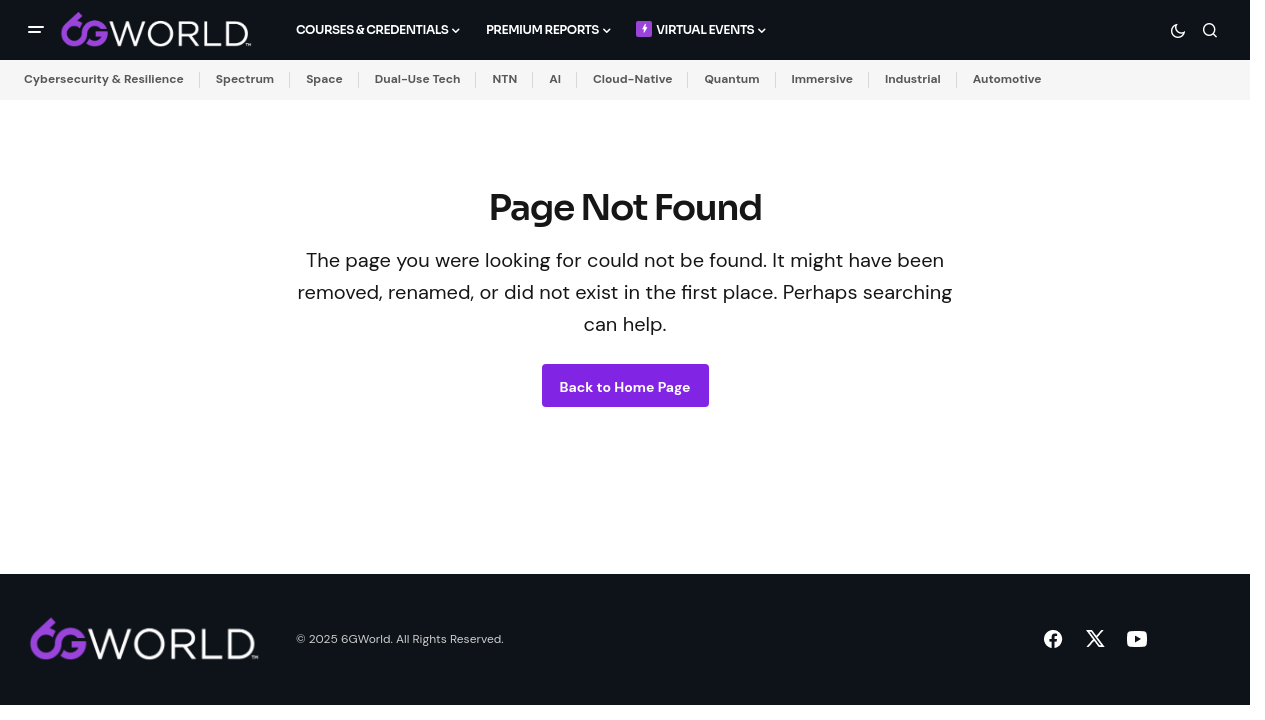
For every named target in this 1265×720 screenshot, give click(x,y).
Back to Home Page (625, 387)
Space (324, 79)
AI (555, 79)
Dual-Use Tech (418, 79)
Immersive (822, 79)
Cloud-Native (632, 79)
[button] (36, 30)
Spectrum (245, 79)
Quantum (731, 79)
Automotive (1007, 79)
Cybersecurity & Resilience (104, 79)
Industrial (913, 79)
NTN (504, 79)
